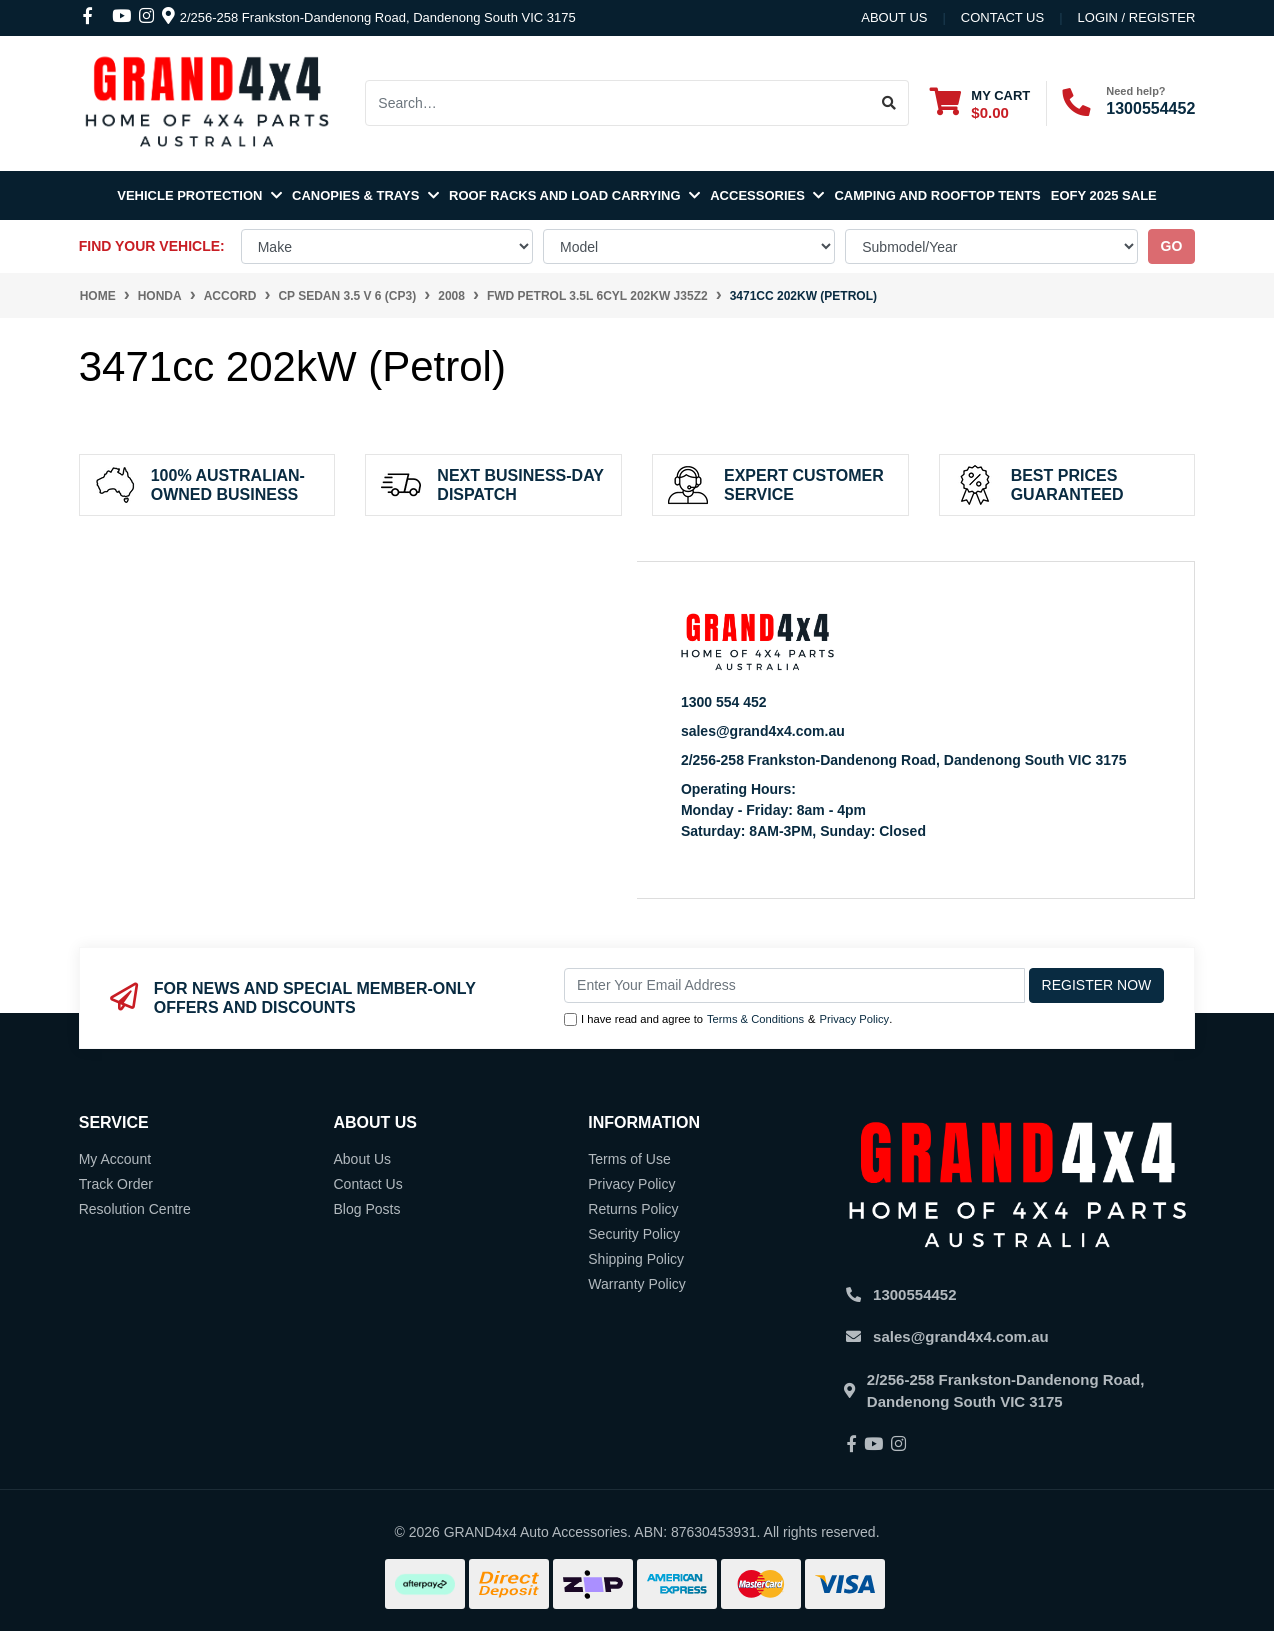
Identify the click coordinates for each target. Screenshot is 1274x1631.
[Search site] (889, 103)
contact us (1002, 17)
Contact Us (367, 1184)
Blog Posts (366, 1209)
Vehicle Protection (199, 195)
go (1172, 246)
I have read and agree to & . (728, 1019)
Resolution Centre (135, 1209)
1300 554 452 (724, 702)
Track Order (116, 1184)
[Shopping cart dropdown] (980, 103)
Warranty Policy (637, 1284)
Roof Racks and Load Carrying (574, 195)
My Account (115, 1159)
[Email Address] (794, 985)
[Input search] (617, 103)
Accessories (767, 195)
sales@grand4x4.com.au (763, 731)
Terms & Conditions (755, 1019)
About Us (894, 17)
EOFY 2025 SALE (1104, 195)
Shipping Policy (636, 1259)
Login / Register (1137, 17)
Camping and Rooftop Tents (937, 195)
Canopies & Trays (365, 195)
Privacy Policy (855, 1019)
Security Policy (634, 1234)
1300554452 (1150, 108)
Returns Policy (633, 1209)
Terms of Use (629, 1159)
